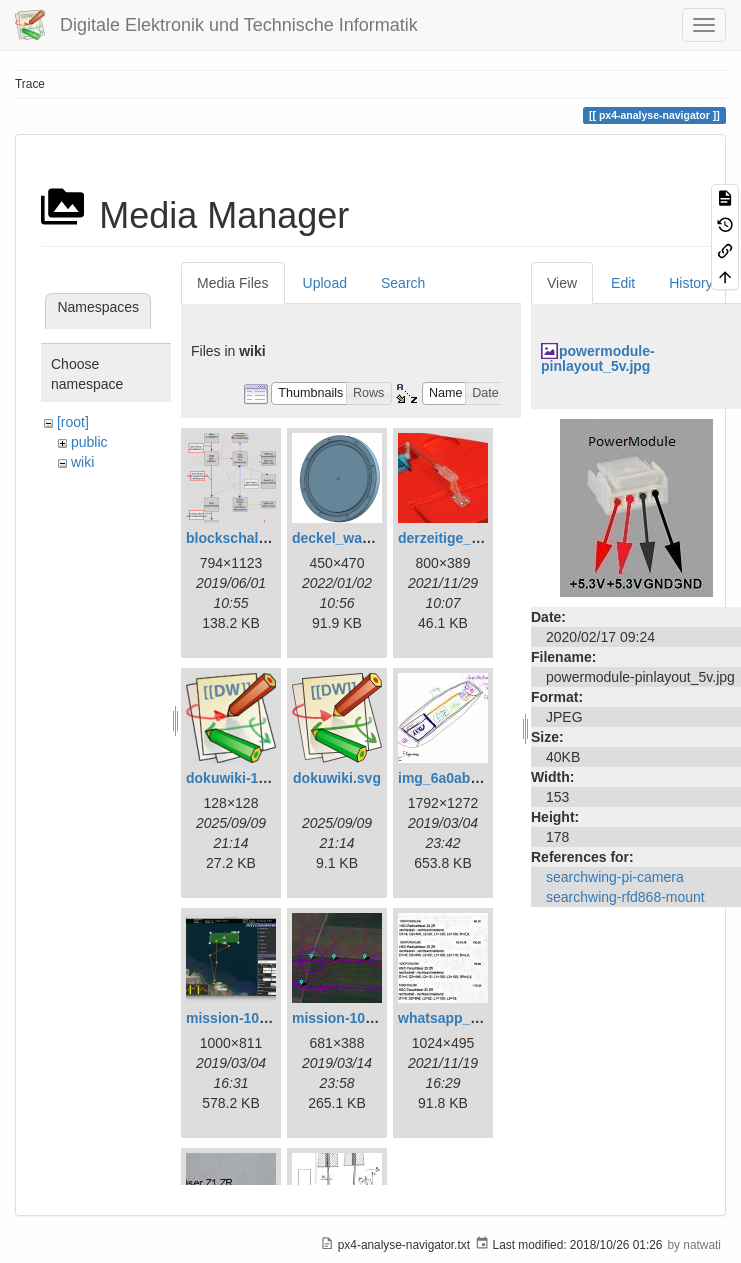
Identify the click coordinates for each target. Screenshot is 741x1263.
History (691, 283)
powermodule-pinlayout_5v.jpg (598, 358)
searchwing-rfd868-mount (625, 897)
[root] (73, 422)
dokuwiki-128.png (244, 778)
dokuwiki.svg (337, 778)
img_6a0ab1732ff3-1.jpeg (481, 778)
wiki (82, 462)
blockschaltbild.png (251, 538)
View (562, 283)
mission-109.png (347, 1018)
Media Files (233, 283)
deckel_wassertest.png (368, 538)
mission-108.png (241, 1018)
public (89, 442)
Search (403, 283)
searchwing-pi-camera (615, 877)
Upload (325, 283)
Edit (623, 283)
